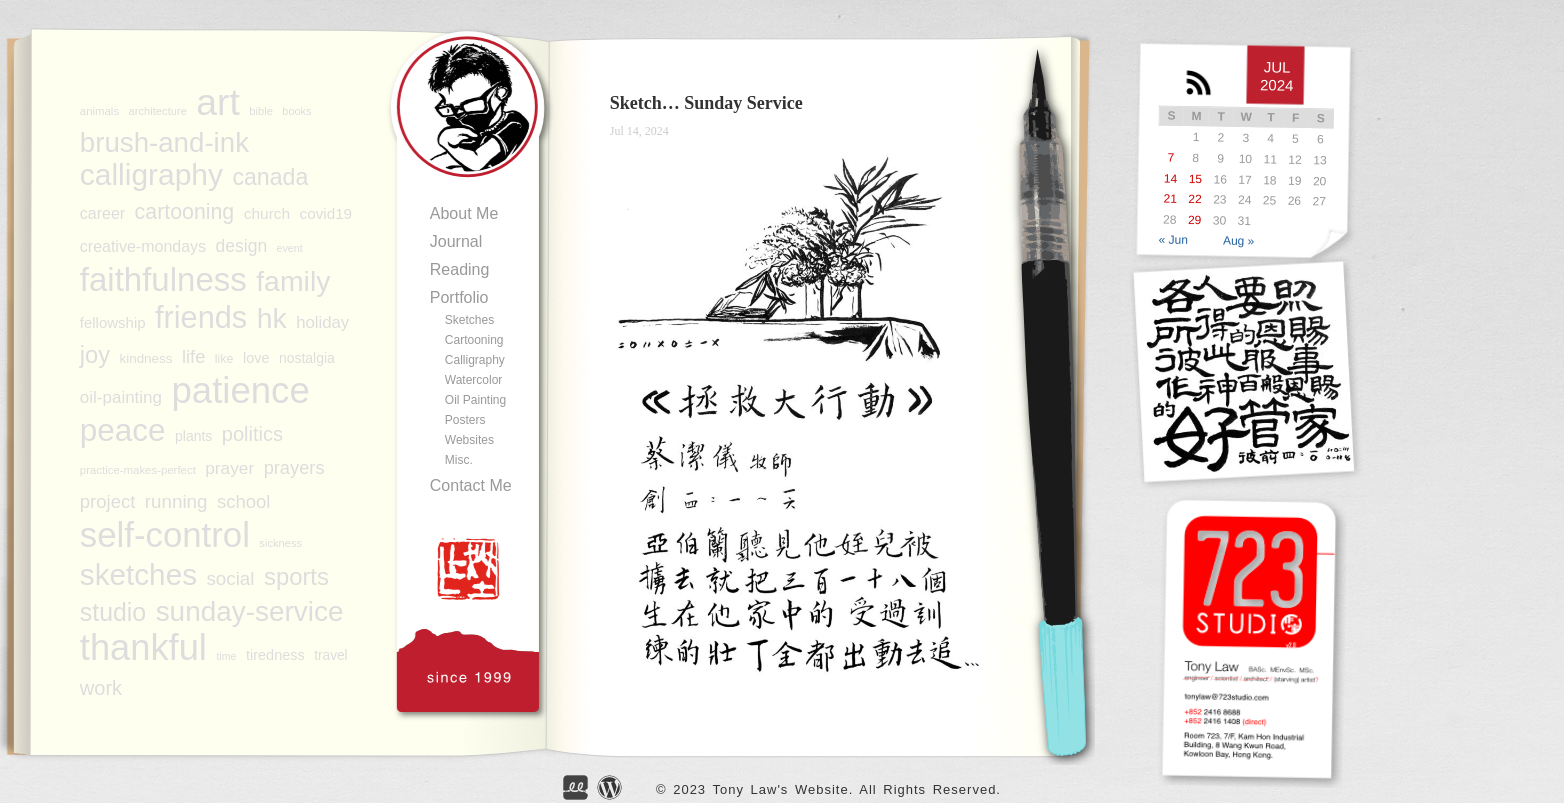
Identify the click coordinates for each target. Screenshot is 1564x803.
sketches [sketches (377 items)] (138, 575)
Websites (469, 440)
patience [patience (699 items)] (240, 391)
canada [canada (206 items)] (270, 177)
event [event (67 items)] (290, 248)
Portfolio (459, 297)
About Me (464, 213)
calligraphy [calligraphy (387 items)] (151, 175)
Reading (460, 269)
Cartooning (474, 340)
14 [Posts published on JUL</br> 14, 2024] (1171, 178)
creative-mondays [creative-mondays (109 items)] (143, 246)
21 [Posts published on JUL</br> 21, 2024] (1170, 199)
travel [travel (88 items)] (331, 655)
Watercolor (474, 380)
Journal (456, 241)
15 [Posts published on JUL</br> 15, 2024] (1195, 178)
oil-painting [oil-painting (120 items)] (121, 397)
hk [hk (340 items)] (272, 318)
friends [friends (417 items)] (201, 318)
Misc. (459, 460)
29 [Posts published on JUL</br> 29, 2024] (1195, 220)
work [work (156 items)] (101, 688)
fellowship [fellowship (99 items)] (113, 322)
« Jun (1173, 239)
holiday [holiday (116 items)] (322, 322)
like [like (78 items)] (224, 359)
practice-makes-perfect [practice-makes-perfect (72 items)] (138, 470)
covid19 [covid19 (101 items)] (326, 213)
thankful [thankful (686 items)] (143, 648)
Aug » (1239, 241)
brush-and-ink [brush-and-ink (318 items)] (164, 142)
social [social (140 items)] (230, 578)
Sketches (469, 320)
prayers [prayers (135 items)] (294, 467)
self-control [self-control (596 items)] (165, 535)
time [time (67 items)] (226, 656)
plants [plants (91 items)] (193, 436)
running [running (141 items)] (176, 501)
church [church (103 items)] (267, 213)
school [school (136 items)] (244, 501)
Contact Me (471, 485)
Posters (465, 420)
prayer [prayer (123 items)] (229, 468)
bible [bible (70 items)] (261, 111)
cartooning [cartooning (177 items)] (185, 212)
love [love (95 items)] (256, 358)
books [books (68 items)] (296, 111)
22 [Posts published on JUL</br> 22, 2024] (1195, 199)
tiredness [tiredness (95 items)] (275, 655)
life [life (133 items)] (193, 356)
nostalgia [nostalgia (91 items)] (307, 358)
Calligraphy (475, 360)
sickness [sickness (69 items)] (280, 543)
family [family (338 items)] (293, 281)
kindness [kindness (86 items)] (145, 358)
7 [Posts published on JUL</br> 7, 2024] (1170, 157)
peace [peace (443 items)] (123, 430)
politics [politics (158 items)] (252, 434)
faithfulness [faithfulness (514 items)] (163, 280)
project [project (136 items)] (108, 501)
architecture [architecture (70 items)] (158, 111)
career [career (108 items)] (102, 213)
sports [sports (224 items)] (296, 576)
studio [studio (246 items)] (113, 612)
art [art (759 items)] (218, 102)
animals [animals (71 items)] (99, 111)
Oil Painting (475, 400)
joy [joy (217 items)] (95, 355)
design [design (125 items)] (242, 246)
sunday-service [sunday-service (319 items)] (250, 611)
